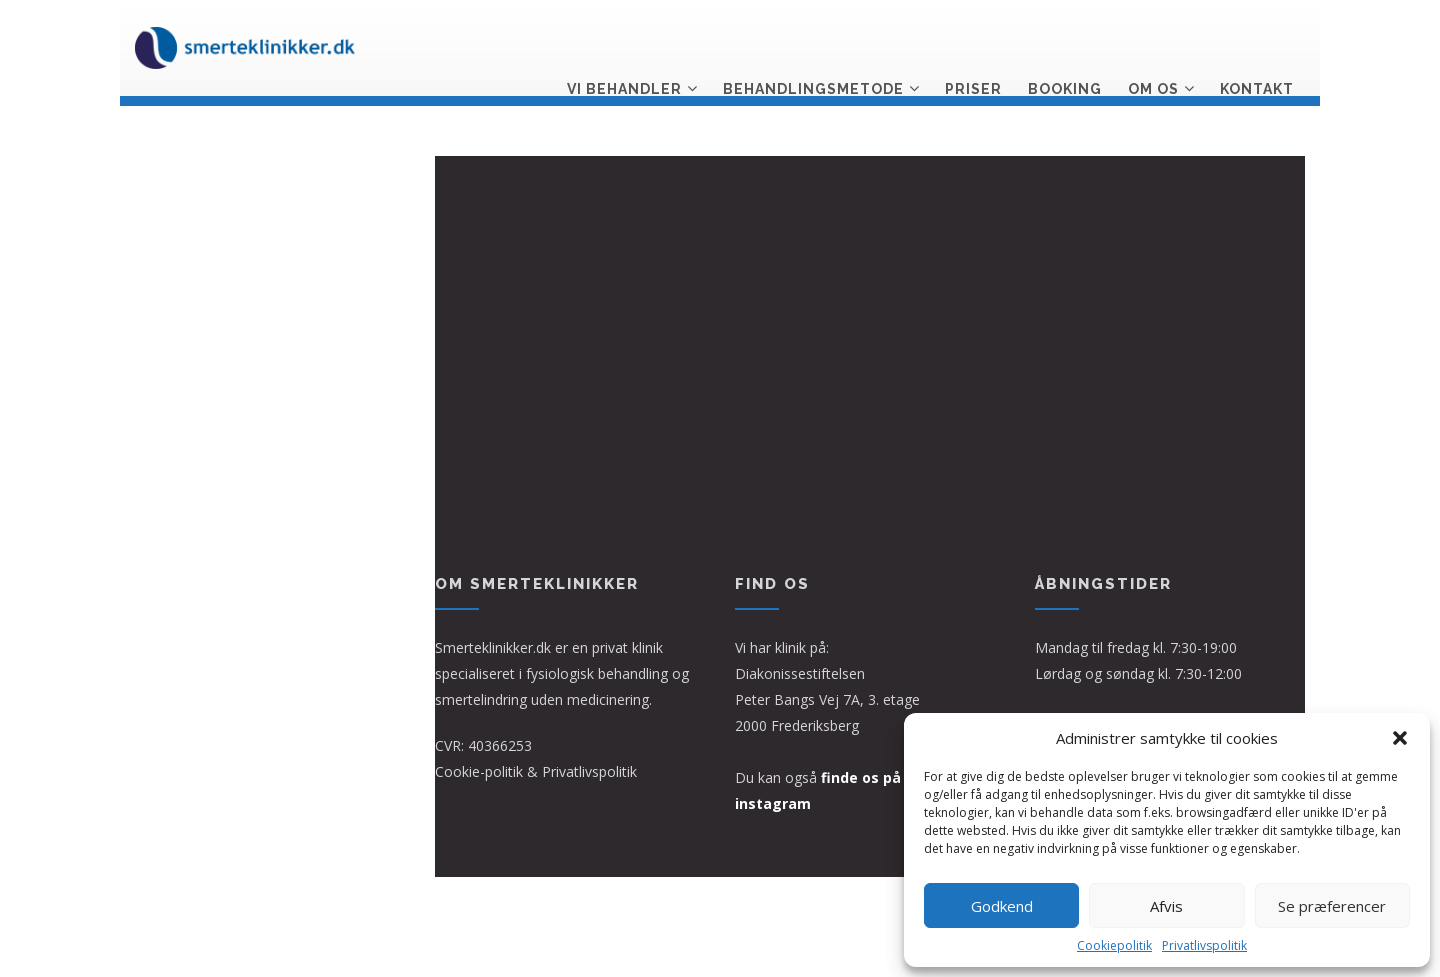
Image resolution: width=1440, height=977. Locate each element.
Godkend (1002, 906)
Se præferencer (1332, 906)
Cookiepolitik (1114, 945)
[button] (1400, 738)
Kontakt (1257, 47)
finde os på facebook (897, 777)
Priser (973, 47)
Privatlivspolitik (1204, 945)
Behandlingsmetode (813, 47)
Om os (1153, 47)
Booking (1065, 47)
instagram (773, 803)
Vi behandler (624, 47)
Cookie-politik (479, 771)
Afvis (1166, 906)
